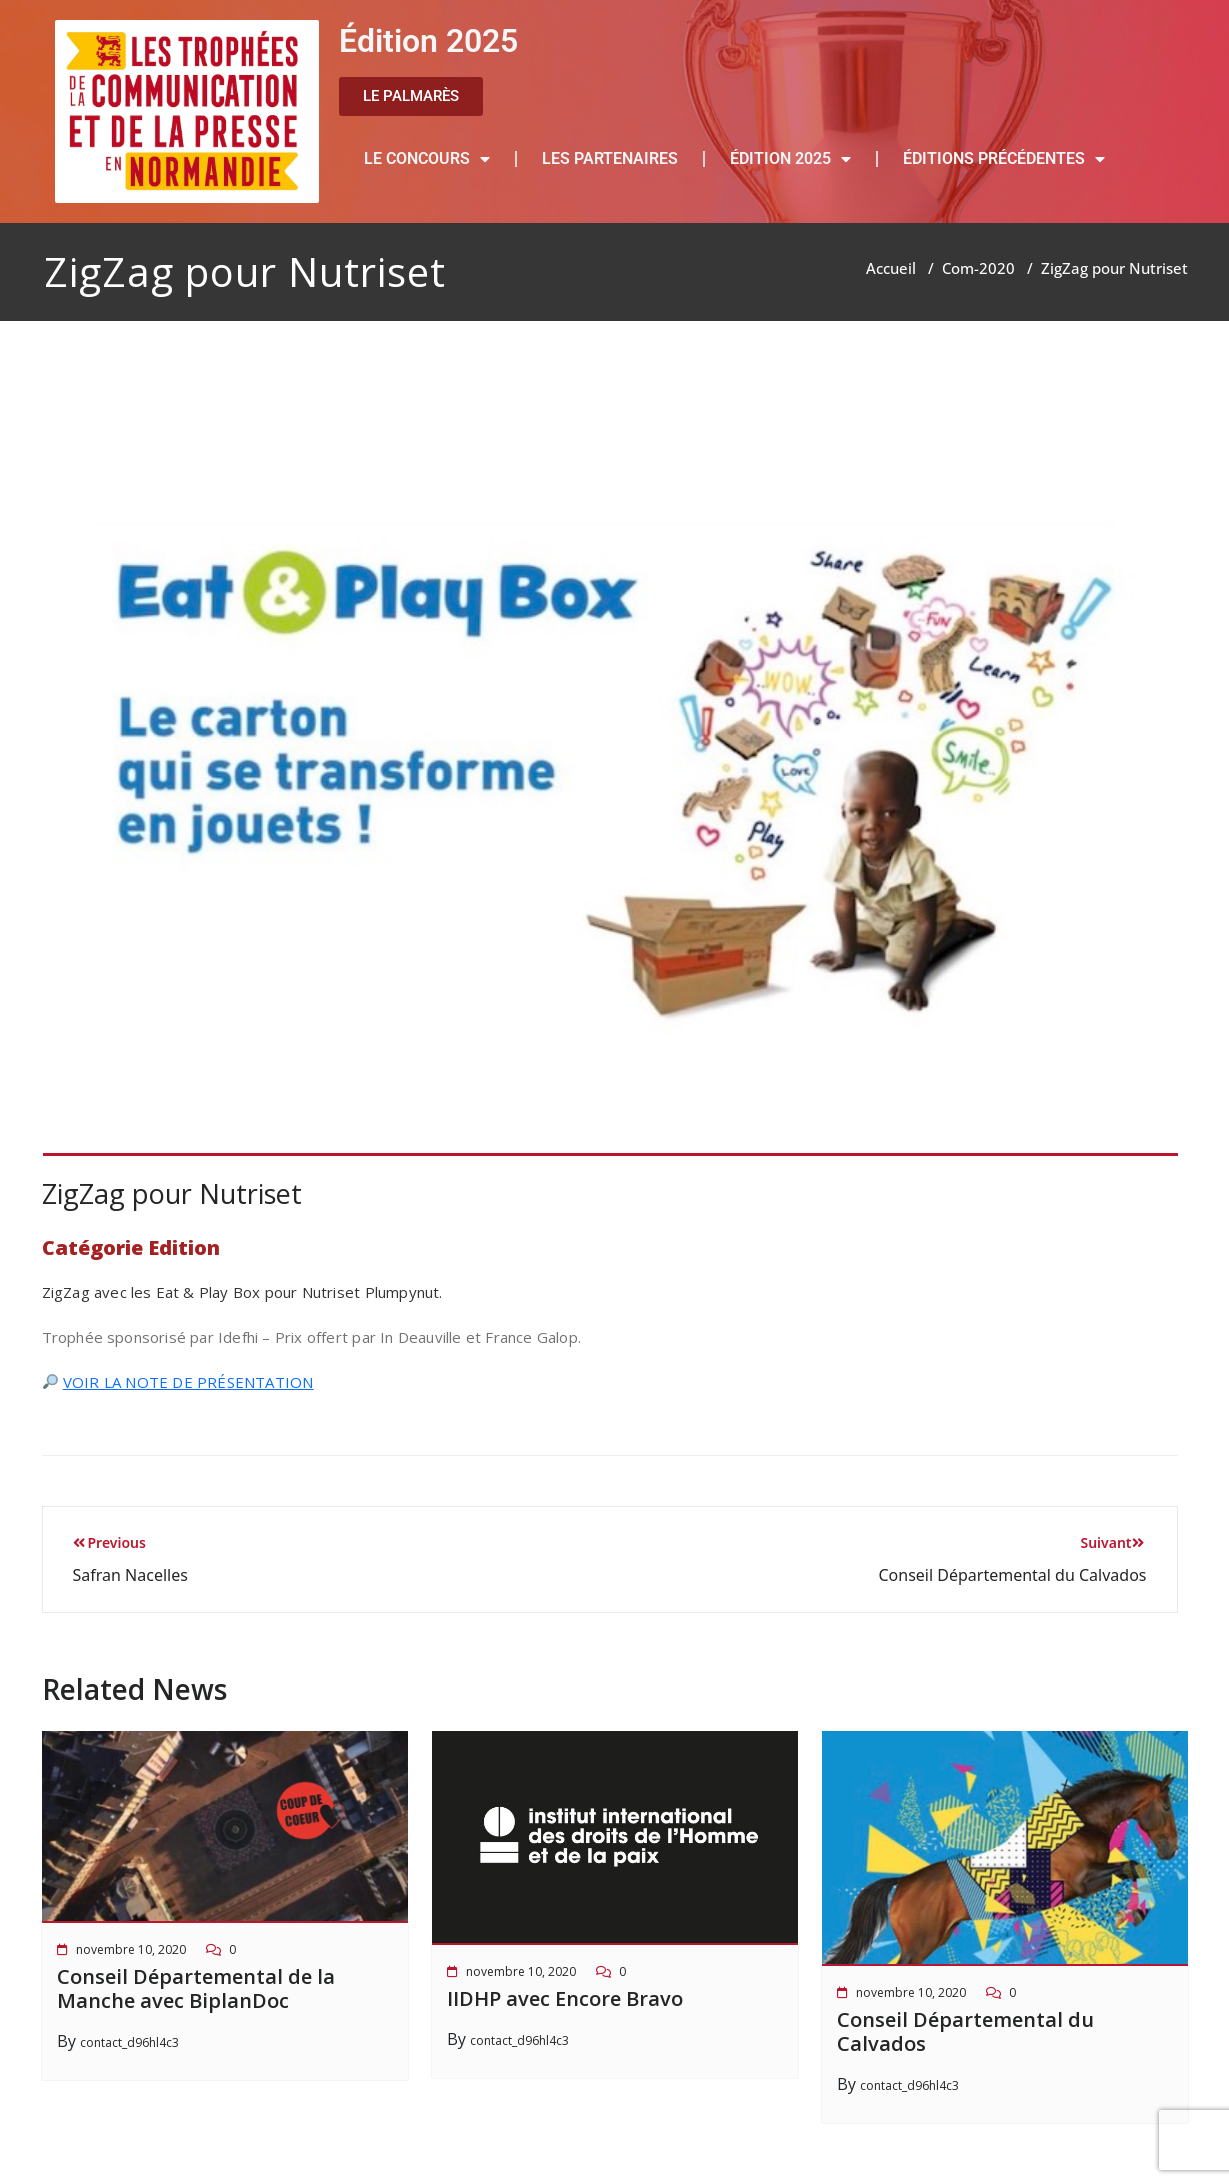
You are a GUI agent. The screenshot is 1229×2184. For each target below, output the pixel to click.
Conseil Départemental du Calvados (965, 2031)
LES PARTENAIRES (610, 158)
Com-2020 (978, 268)
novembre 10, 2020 (131, 1949)
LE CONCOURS (427, 159)
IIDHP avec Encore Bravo (565, 1998)
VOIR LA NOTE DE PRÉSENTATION (188, 1382)
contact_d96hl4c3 (129, 2042)
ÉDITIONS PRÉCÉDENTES (1004, 159)
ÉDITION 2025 (790, 159)
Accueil (891, 268)
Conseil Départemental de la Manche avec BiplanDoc (196, 1988)
